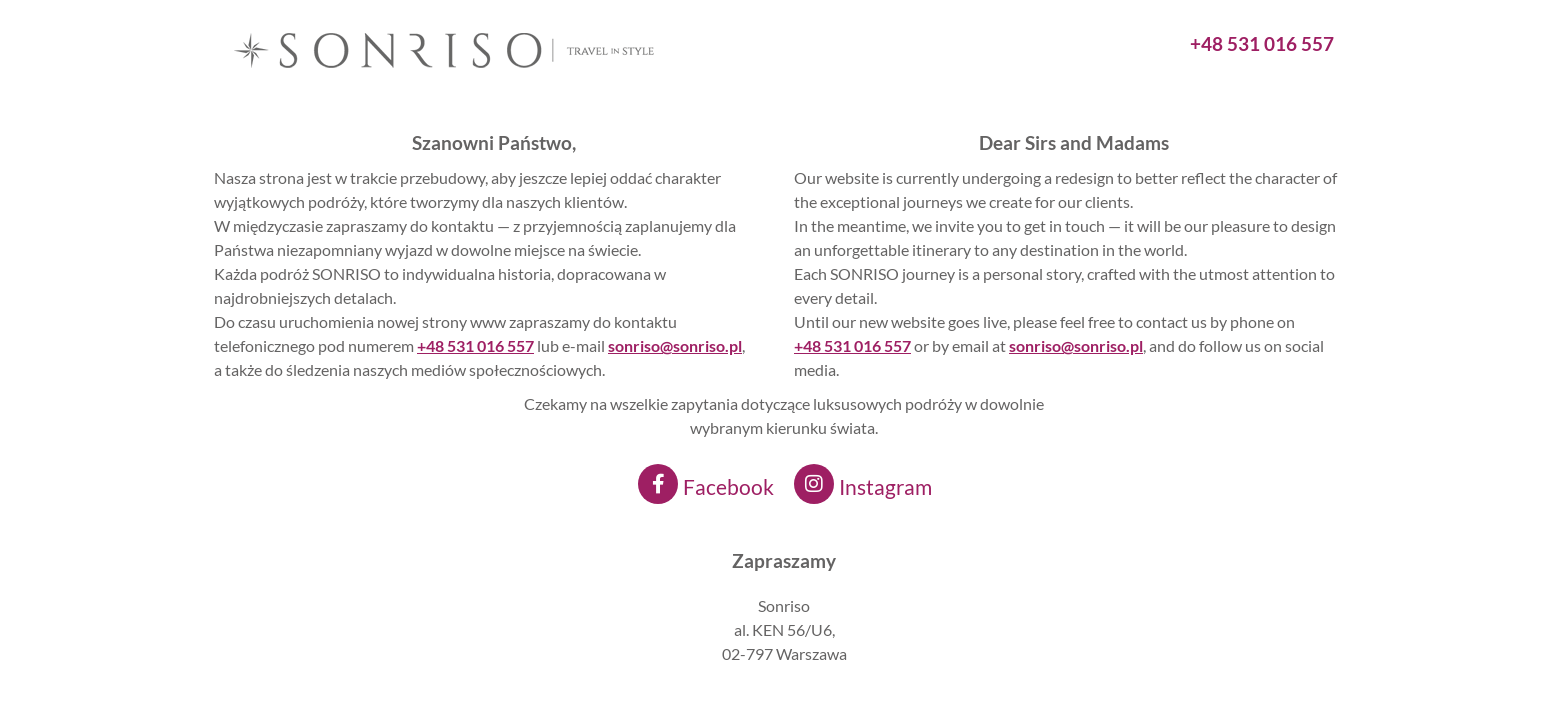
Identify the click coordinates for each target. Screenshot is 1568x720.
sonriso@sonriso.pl (1076, 345)
